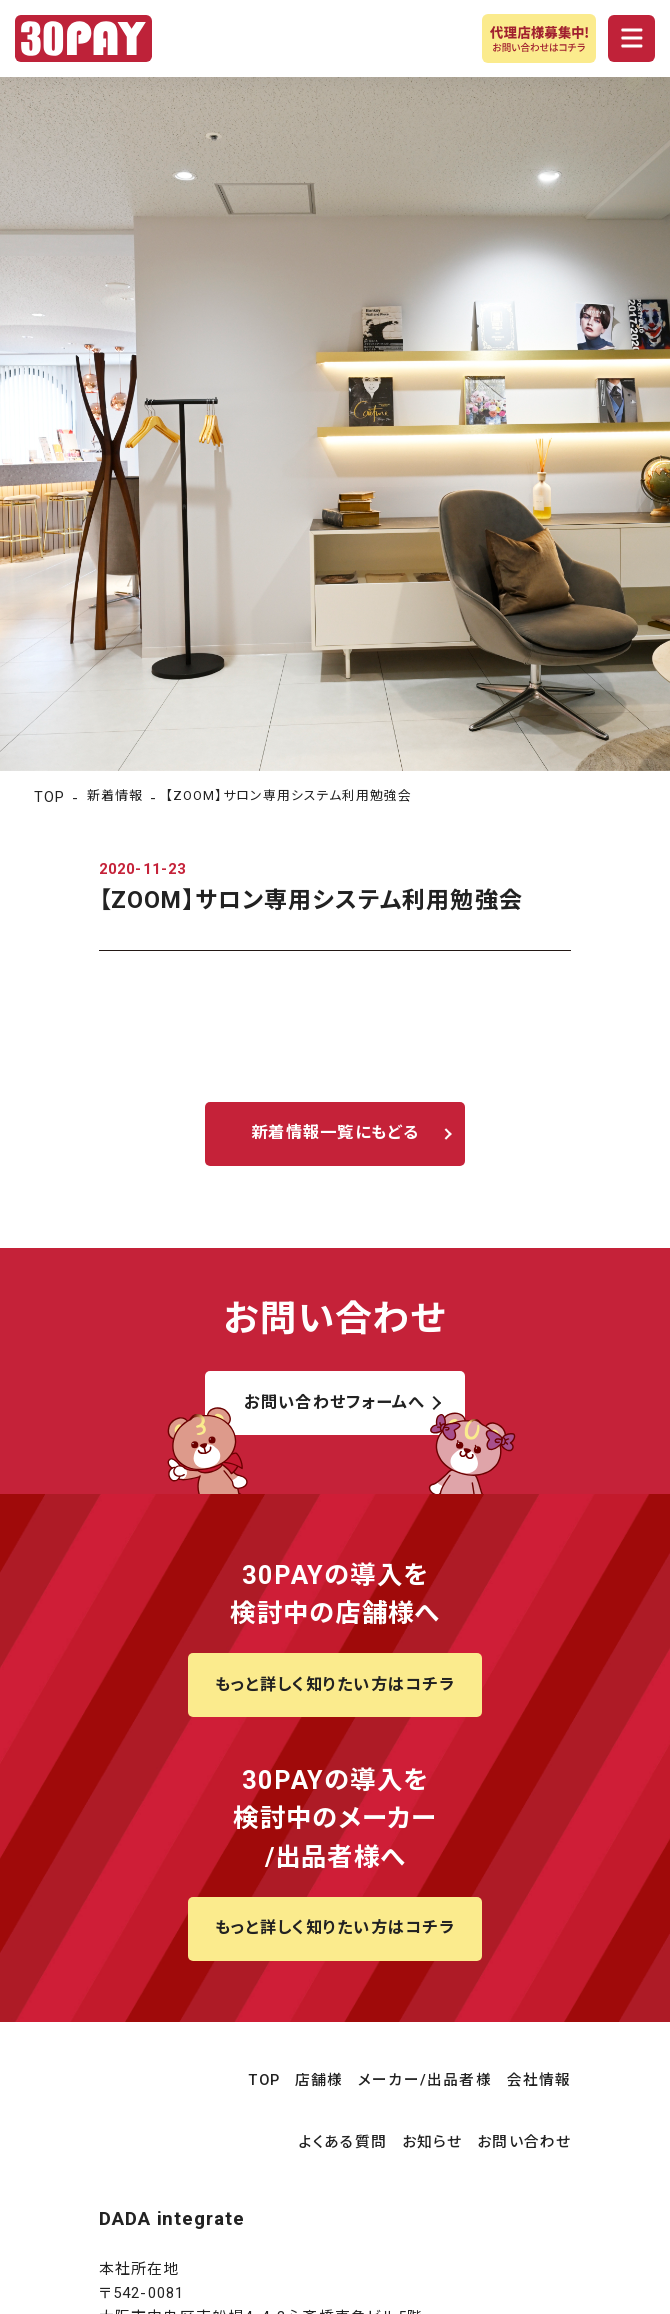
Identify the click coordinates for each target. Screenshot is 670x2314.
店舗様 (319, 2080)
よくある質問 (343, 2142)
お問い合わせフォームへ (334, 1402)
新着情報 (115, 795)
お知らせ (432, 2142)
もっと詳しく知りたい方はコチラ (335, 1684)
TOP (50, 797)
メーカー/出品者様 (425, 2080)
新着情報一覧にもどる (335, 1132)
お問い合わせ (524, 2142)
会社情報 (539, 2080)
